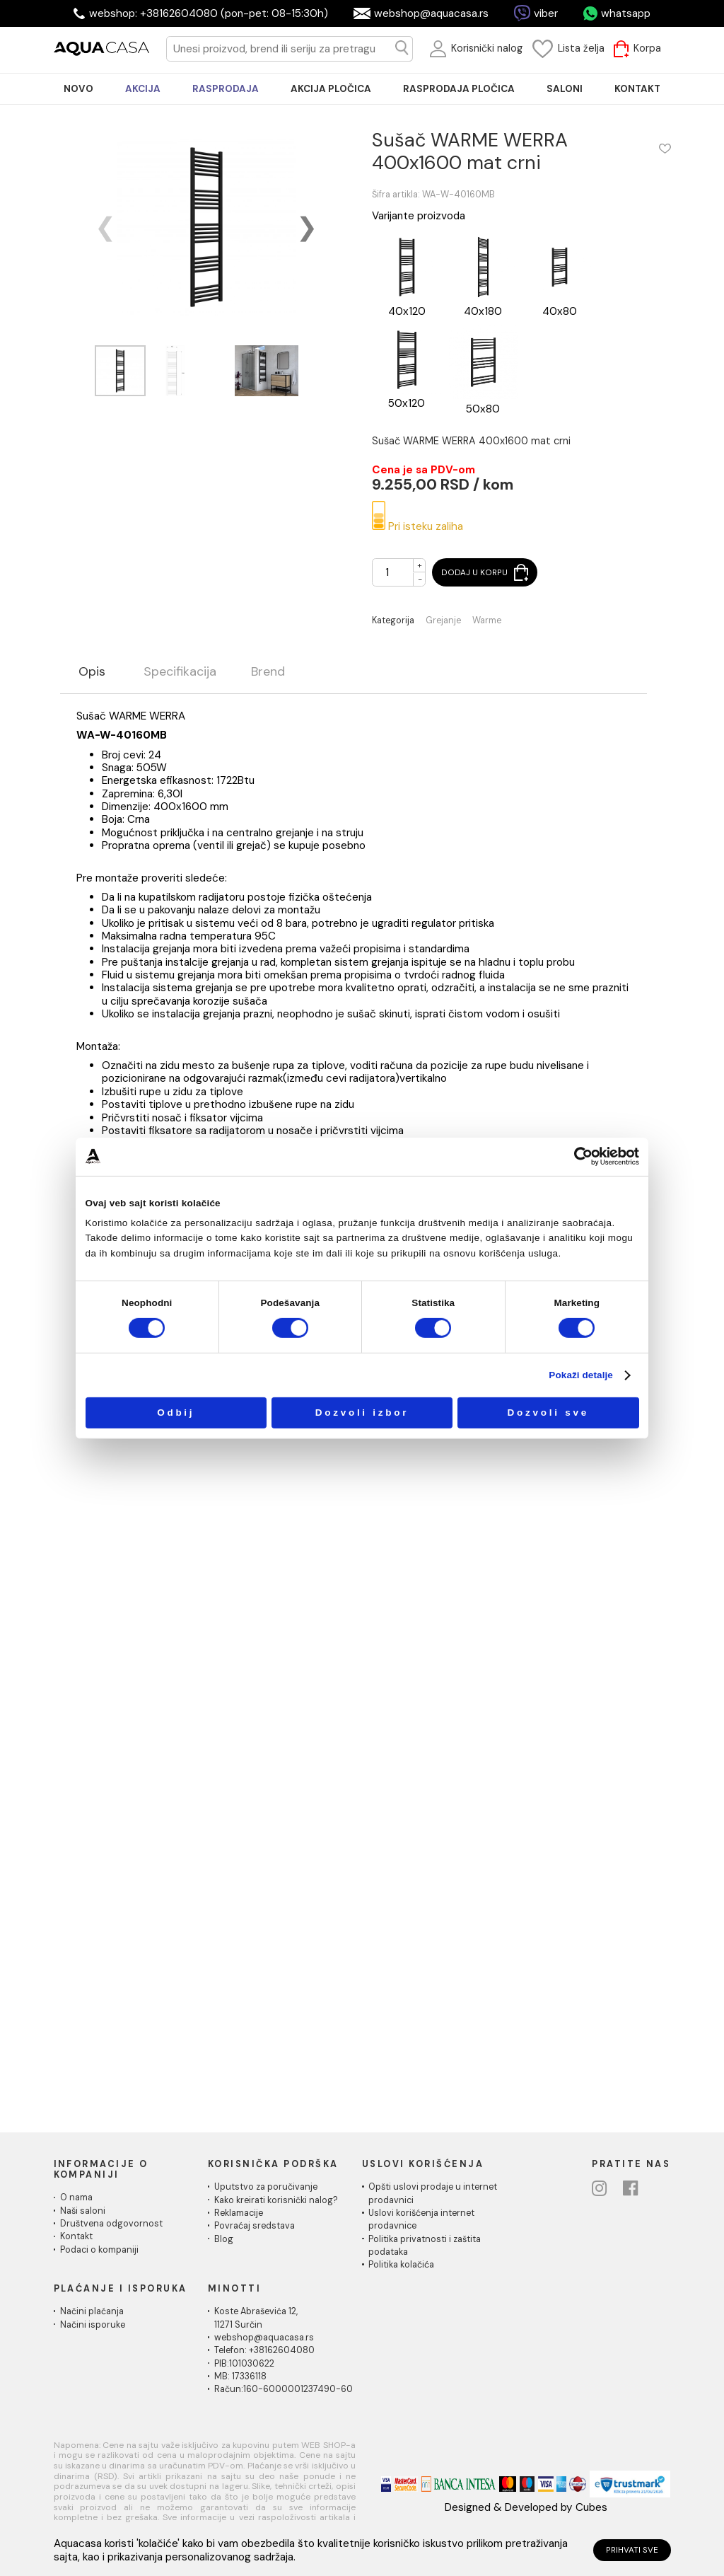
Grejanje (443, 621)
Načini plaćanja (92, 2311)
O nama (76, 2197)
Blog (223, 2239)
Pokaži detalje (581, 1375)
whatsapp (625, 13)
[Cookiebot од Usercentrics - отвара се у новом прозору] (583, 1156)
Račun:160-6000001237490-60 (283, 2389)
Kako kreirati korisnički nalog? (276, 2200)
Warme (486, 621)
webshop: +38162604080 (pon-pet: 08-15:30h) (208, 13)
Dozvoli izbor (362, 1412)
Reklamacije (238, 2213)
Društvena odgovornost (111, 2223)
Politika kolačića (401, 2264)
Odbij (175, 1412)
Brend (268, 672)
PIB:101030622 (244, 2363)
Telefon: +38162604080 (264, 2350)
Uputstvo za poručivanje (265, 2187)
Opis (91, 672)
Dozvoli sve (548, 1412)
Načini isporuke (92, 2324)
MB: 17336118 (240, 2376)
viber (546, 13)
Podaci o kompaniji (99, 2250)
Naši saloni (82, 2211)
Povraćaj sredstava (254, 2225)
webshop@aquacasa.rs (431, 13)
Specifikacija (180, 672)
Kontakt (76, 2236)
